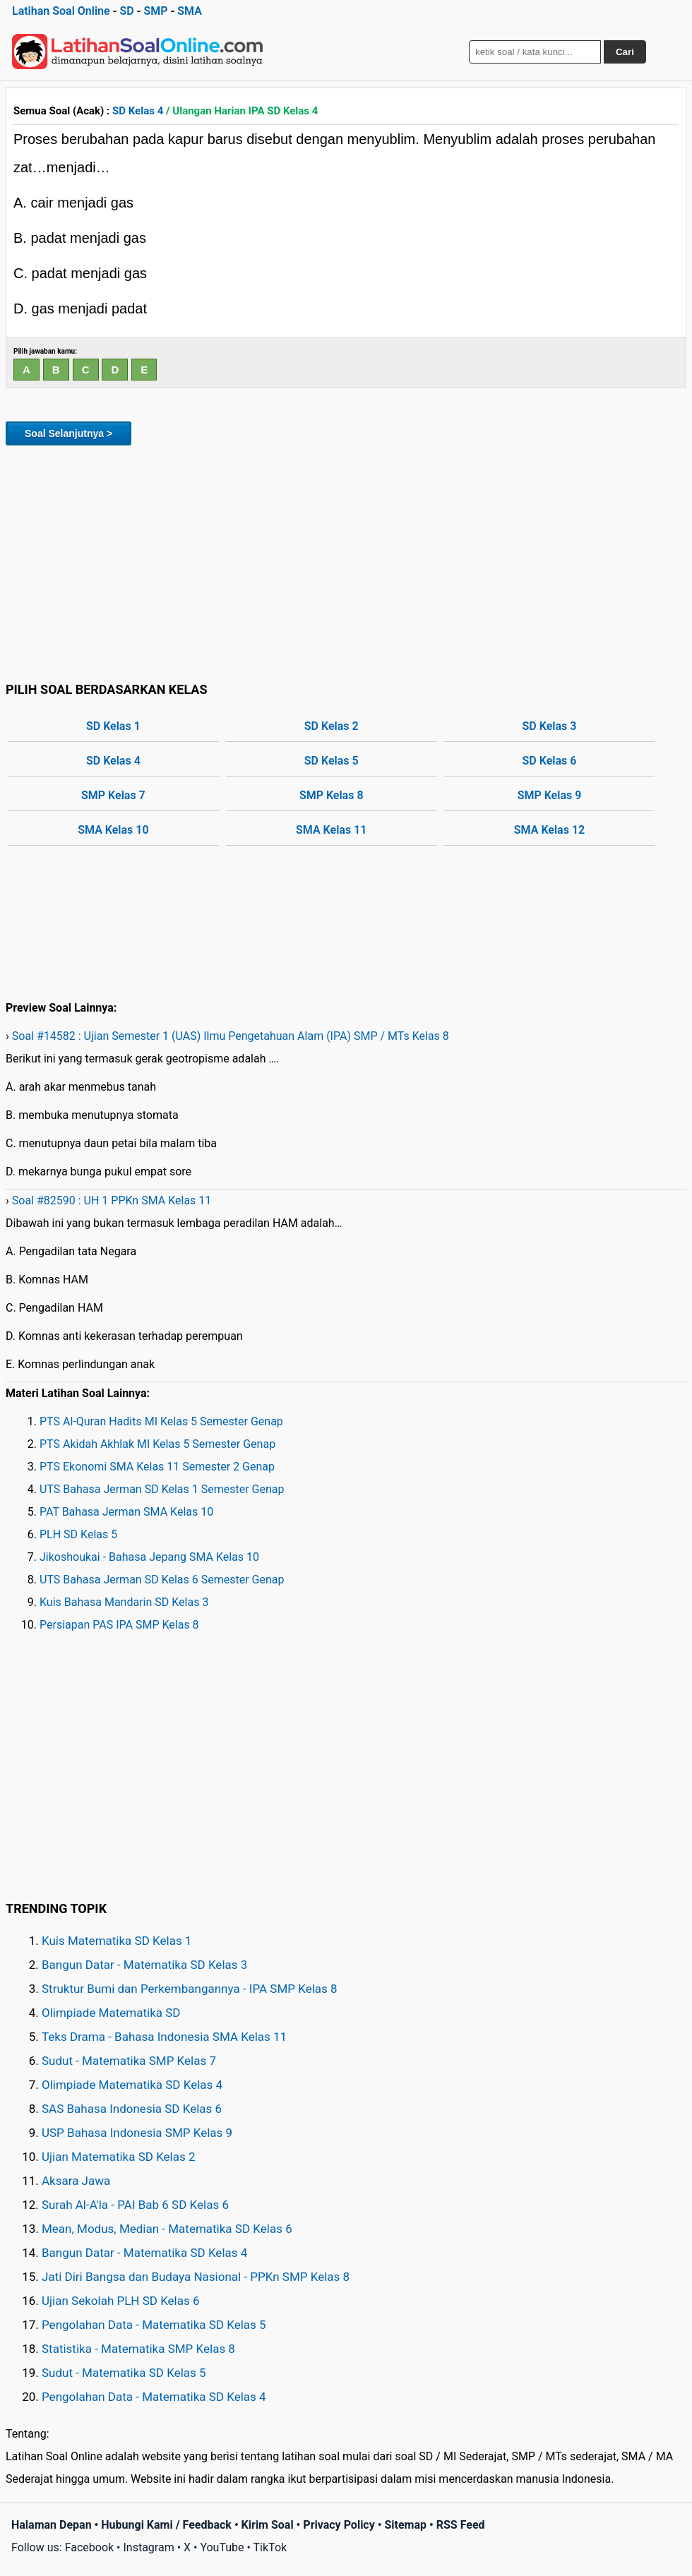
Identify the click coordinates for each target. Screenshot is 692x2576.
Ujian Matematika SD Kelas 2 (119, 2157)
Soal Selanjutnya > (68, 433)
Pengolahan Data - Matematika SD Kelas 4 (154, 2397)
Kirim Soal (267, 2525)
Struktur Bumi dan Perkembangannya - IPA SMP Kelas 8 (190, 1989)
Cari (625, 52)
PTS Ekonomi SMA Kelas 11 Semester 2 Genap (157, 1466)
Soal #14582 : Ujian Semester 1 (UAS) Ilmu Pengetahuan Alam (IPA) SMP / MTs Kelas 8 (230, 1036)
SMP (155, 11)
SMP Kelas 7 (113, 795)
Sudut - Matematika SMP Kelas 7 (129, 2061)
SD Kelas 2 (331, 726)
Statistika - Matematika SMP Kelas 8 (138, 2349)
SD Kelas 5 (331, 760)
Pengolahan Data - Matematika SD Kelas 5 (154, 2325)
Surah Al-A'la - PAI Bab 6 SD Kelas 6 (135, 2205)
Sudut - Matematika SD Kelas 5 (124, 2373)
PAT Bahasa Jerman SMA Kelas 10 (126, 1511)
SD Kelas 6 (550, 760)
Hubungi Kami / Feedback (166, 2525)
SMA (189, 11)
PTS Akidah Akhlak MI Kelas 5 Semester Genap (157, 1444)
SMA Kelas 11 (331, 830)
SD (126, 11)
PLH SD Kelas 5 (78, 1534)
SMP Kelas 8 (331, 795)
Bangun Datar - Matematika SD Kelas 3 (144, 1965)
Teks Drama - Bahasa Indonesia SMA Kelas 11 (164, 2037)
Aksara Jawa (76, 2181)
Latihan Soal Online (61, 11)
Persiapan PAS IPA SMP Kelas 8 (119, 1624)
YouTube (222, 2547)
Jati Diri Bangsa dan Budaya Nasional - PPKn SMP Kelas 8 (196, 2277)
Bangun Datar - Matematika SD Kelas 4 (144, 2253)
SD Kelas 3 (550, 726)
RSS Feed (460, 2525)
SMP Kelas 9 (550, 795)
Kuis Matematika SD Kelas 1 (116, 1941)
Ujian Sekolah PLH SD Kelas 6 (121, 2301)
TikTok (270, 2547)
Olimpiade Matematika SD (111, 2013)
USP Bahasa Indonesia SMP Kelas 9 (137, 2133)
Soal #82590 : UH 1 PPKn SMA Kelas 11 (112, 1200)
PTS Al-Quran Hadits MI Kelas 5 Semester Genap (161, 1421)
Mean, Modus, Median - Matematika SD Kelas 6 (167, 2229)
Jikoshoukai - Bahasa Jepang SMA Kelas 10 (149, 1557)
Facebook (89, 2547)
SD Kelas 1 (113, 726)
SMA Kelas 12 (549, 830)
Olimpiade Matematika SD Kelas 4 (132, 2085)
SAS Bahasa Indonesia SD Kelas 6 (132, 2109)
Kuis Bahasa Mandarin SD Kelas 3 (124, 1602)
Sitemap (405, 2525)
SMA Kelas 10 (113, 830)
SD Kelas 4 (137, 110)
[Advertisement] (346, 561)
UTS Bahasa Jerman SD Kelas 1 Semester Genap (162, 1489)
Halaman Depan (51, 2525)
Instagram (148, 2547)
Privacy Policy (338, 2525)
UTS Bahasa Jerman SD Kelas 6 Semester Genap (162, 1579)
